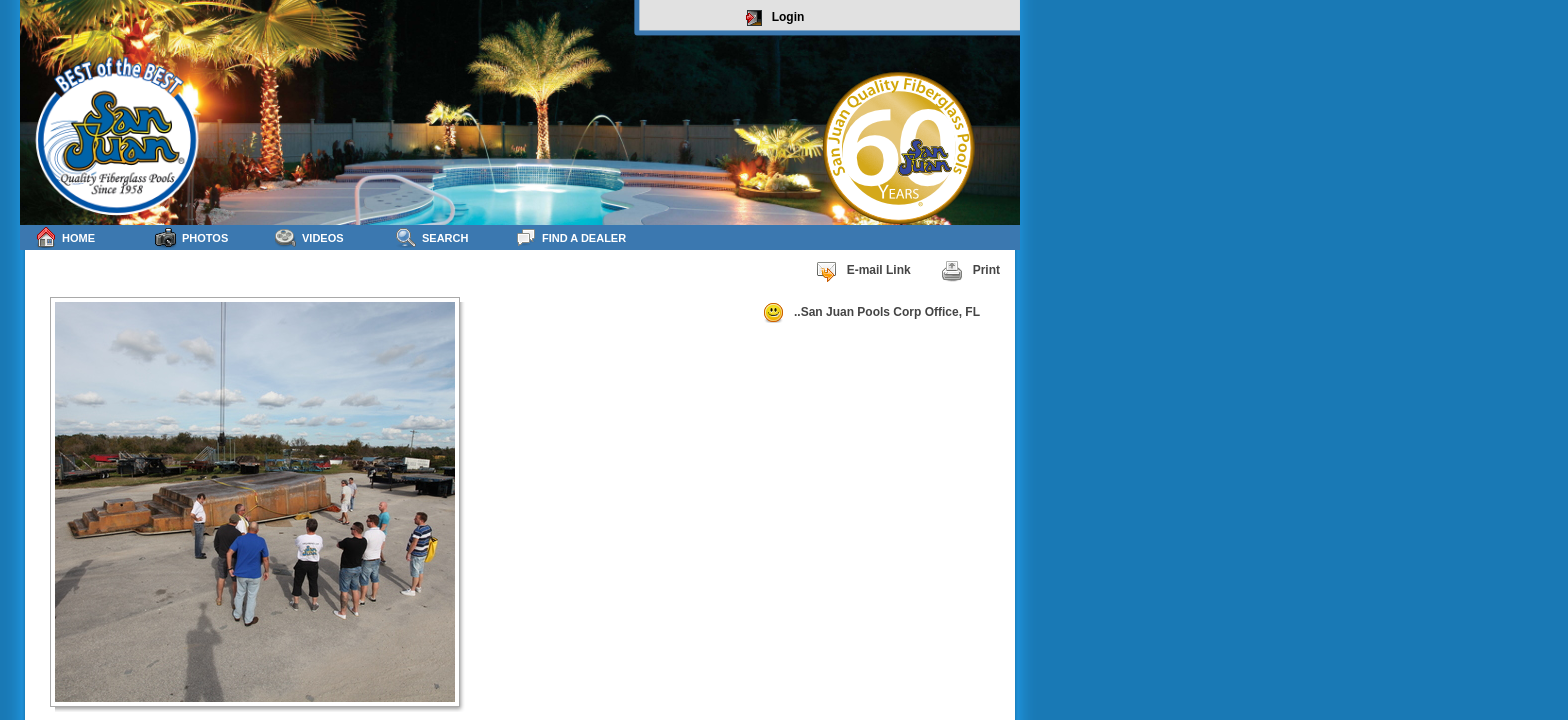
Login (775, 18)
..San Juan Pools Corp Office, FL (871, 313)
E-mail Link (863, 271)
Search (431, 237)
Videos (309, 237)
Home (65, 237)
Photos (191, 237)
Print (970, 271)
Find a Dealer (570, 237)
